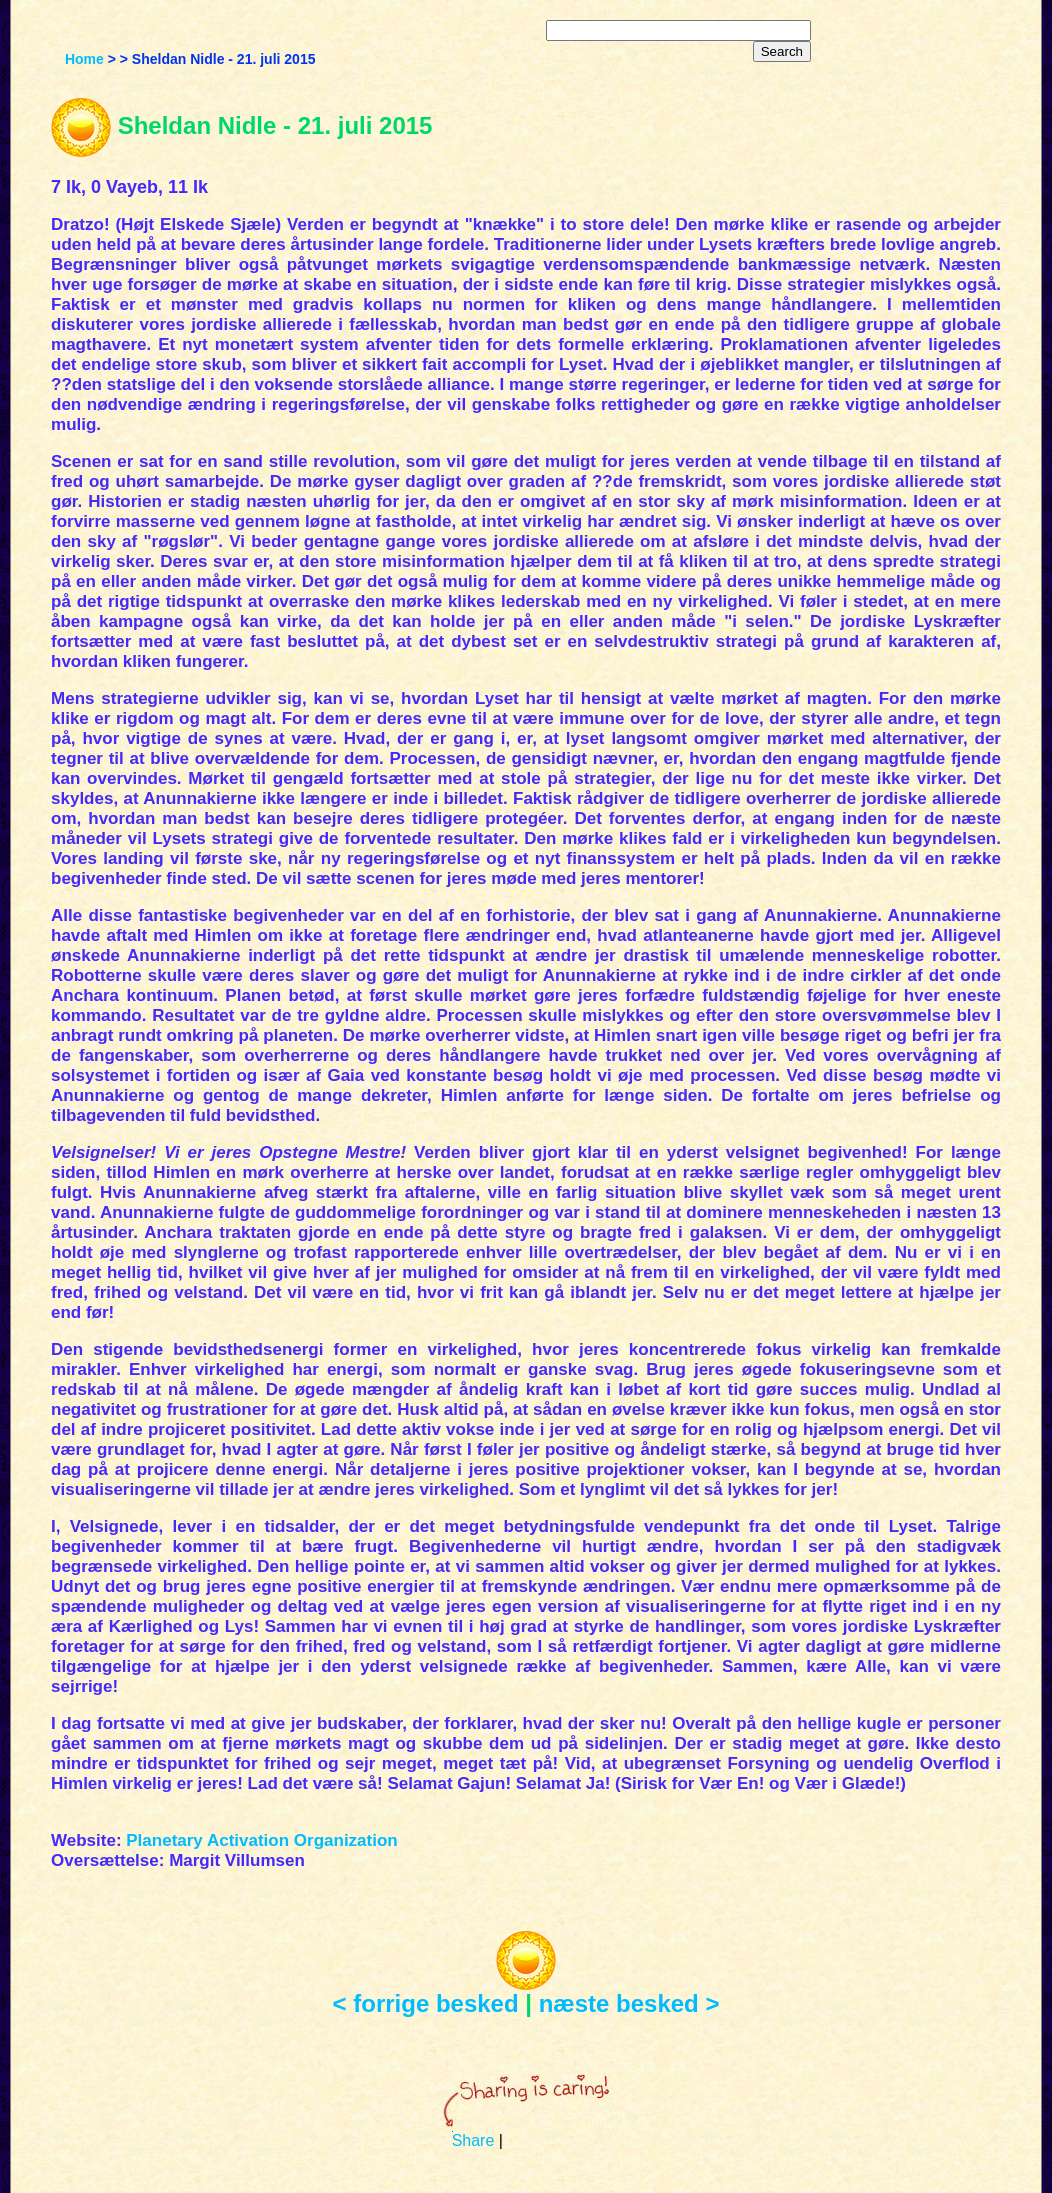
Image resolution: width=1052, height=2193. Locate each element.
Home (84, 59)
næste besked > (629, 2003)
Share (473, 2140)
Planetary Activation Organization (261, 1840)
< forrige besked (426, 2003)
